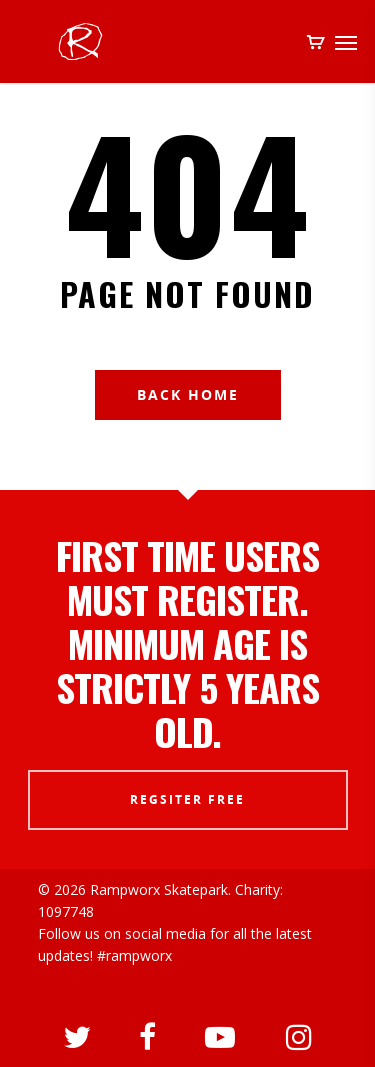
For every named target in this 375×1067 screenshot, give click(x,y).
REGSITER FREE (187, 799)
